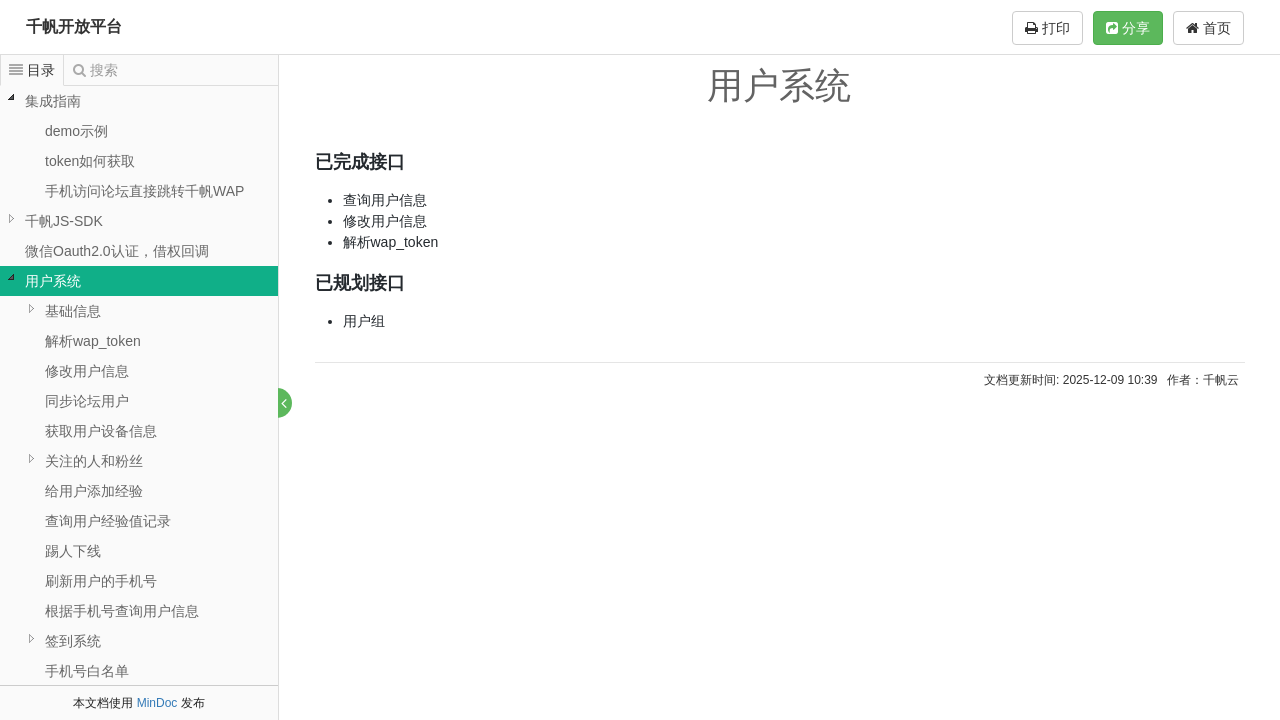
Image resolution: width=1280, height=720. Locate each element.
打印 (1047, 28)
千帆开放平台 (74, 26)
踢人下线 (73, 551)
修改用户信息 (87, 371)
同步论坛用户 (87, 401)
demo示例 (76, 131)
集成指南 (53, 101)
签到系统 (73, 641)
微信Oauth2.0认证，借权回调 (117, 251)
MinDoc (157, 703)
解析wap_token (93, 341)
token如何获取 (90, 161)
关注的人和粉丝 (94, 461)
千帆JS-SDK (64, 221)
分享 (1128, 28)
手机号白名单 (87, 671)
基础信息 (73, 311)
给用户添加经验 (94, 491)
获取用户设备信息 (101, 431)
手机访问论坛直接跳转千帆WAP (144, 191)
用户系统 (53, 281)
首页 (1208, 28)
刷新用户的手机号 (101, 581)
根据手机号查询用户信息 (122, 611)
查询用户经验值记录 (108, 521)
